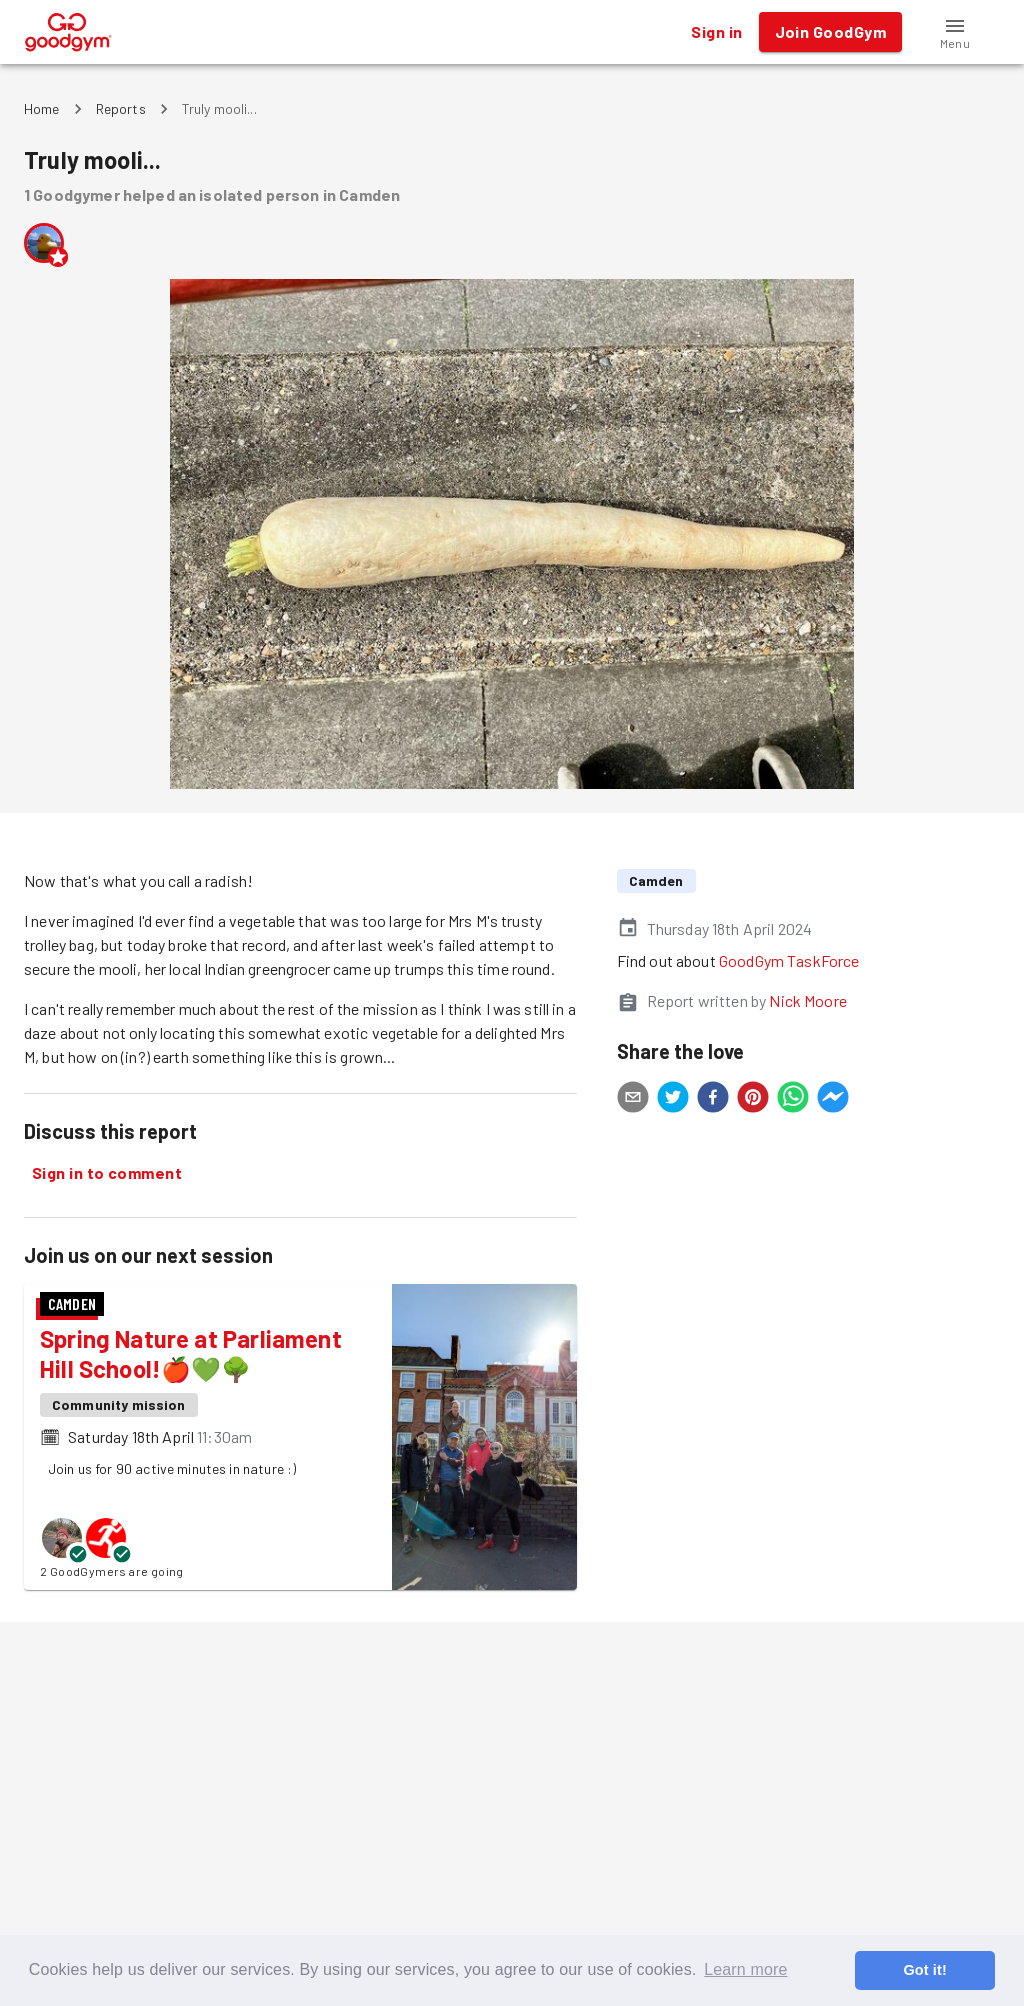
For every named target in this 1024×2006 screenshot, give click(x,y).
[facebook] (713, 1100)
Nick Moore (808, 1000)
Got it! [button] (924, 1970)
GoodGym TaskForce (789, 960)
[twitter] (673, 1100)
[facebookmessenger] (833, 1100)
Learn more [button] (745, 1969)
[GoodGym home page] (68, 29)
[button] (955, 32)
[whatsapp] (793, 1100)
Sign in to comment (107, 1173)
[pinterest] (753, 1100)
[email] (633, 1100)
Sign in (716, 32)
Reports (121, 108)
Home (42, 108)
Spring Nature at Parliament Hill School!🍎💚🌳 (191, 1353)
